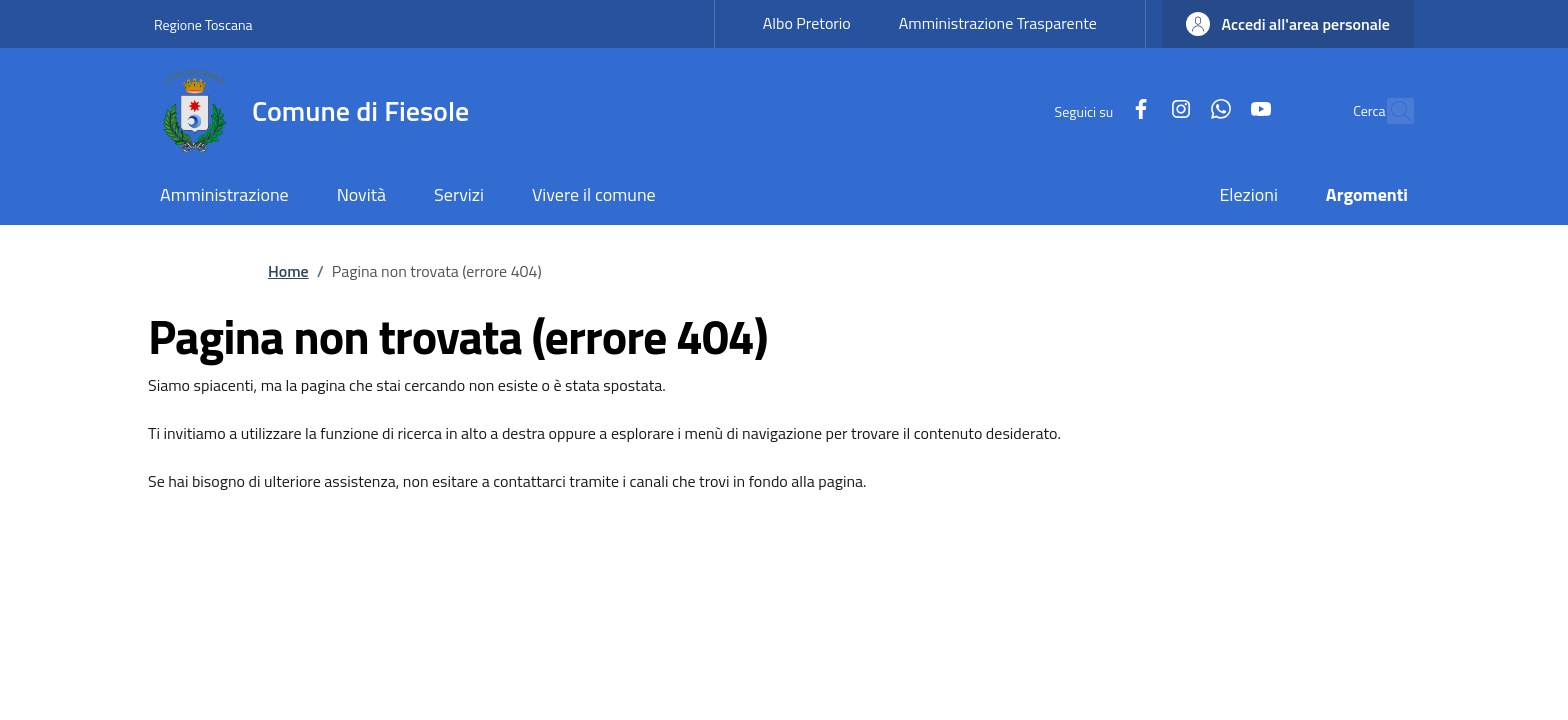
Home (288, 271)
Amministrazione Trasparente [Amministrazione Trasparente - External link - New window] (998, 23)
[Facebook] (1098, 110)
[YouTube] (1218, 110)
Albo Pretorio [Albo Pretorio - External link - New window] (807, 23)
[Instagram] (1138, 110)
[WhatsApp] (1178, 110)
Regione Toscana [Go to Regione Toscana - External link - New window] (203, 24)
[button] (1288, 24)
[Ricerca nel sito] (1390, 111)
